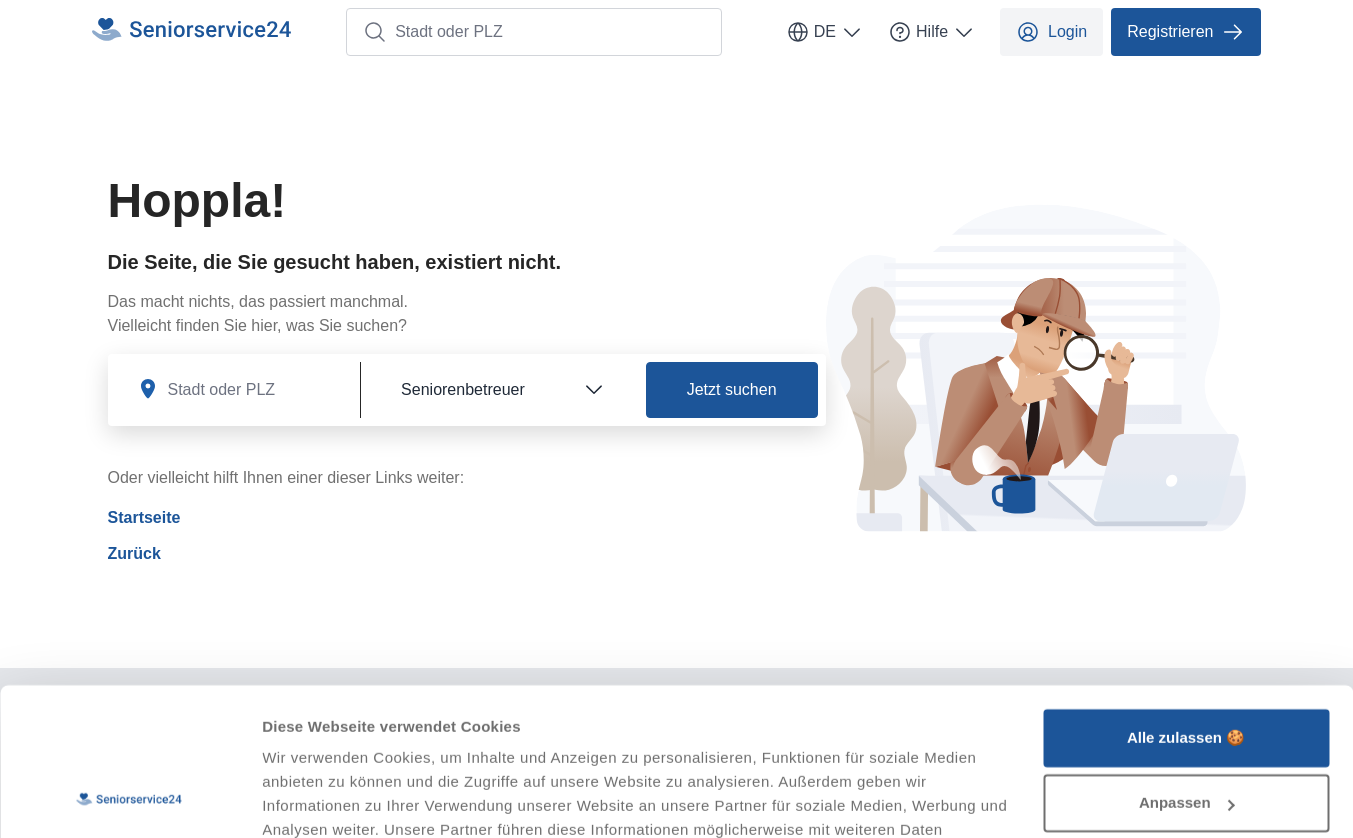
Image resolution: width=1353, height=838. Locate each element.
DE (825, 32)
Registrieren (1186, 32)
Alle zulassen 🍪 (1186, 603)
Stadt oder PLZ (433, 32)
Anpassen (1187, 668)
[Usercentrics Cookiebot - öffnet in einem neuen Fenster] (129, 799)
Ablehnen (1186, 734)
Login (1051, 32)
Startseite (144, 517)
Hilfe (932, 32)
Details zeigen (312, 798)
